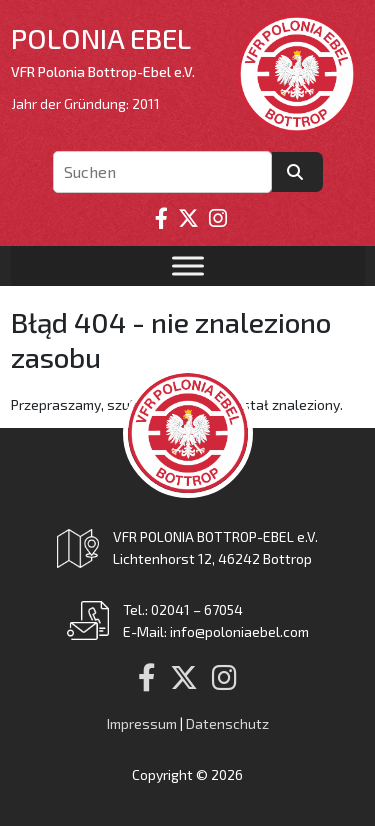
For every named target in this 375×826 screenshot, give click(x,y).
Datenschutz (227, 723)
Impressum (142, 723)
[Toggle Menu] (188, 266)
